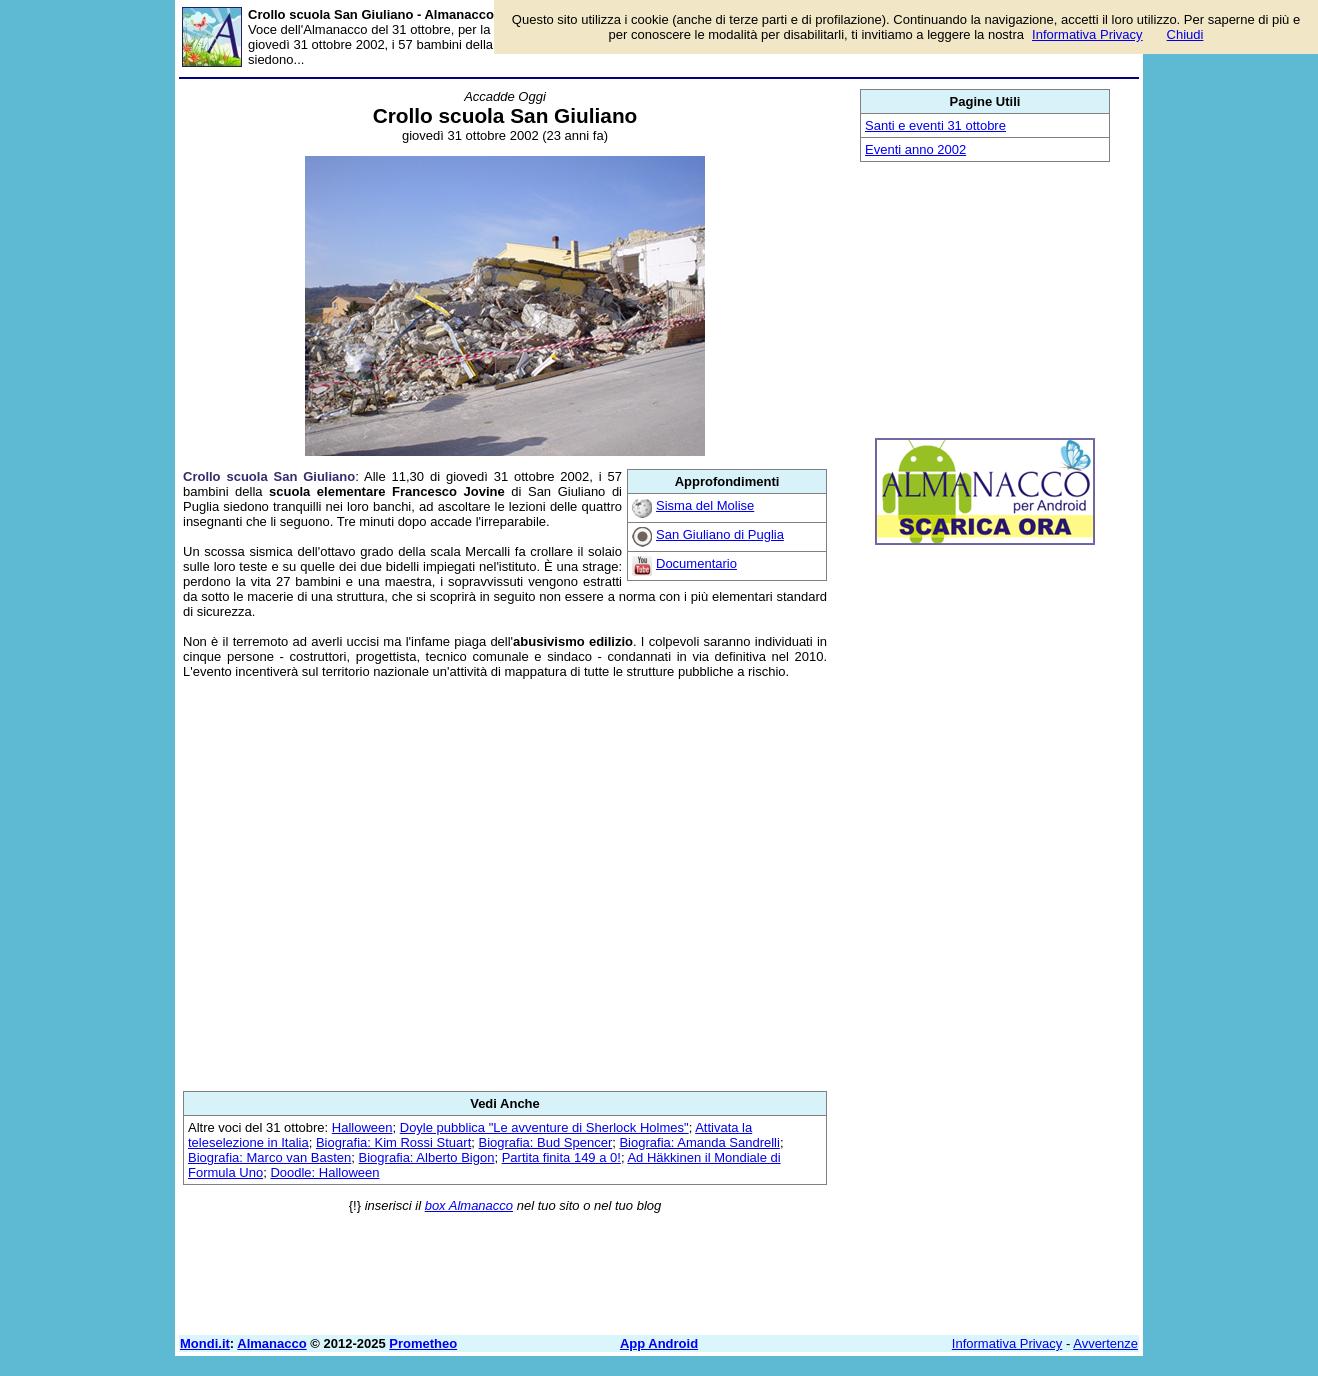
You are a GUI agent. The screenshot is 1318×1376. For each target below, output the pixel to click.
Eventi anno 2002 (915, 149)
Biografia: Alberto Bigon (427, 1157)
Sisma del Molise (705, 505)
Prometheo (423, 1343)
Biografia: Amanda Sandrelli (699, 1142)
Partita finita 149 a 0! (561, 1157)
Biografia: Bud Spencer (546, 1142)
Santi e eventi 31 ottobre (935, 125)
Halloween (362, 1127)
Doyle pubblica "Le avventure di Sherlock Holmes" (544, 1127)
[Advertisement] (505, 885)
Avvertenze (1105, 1343)
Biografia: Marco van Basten (269, 1157)
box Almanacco (469, 1205)
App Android (659, 1343)
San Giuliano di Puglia (720, 534)
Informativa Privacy (1007, 1343)
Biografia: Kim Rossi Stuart (393, 1142)
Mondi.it (205, 1343)
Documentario (696, 563)
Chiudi (1185, 34)
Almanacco (271, 1343)
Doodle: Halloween (324, 1172)
